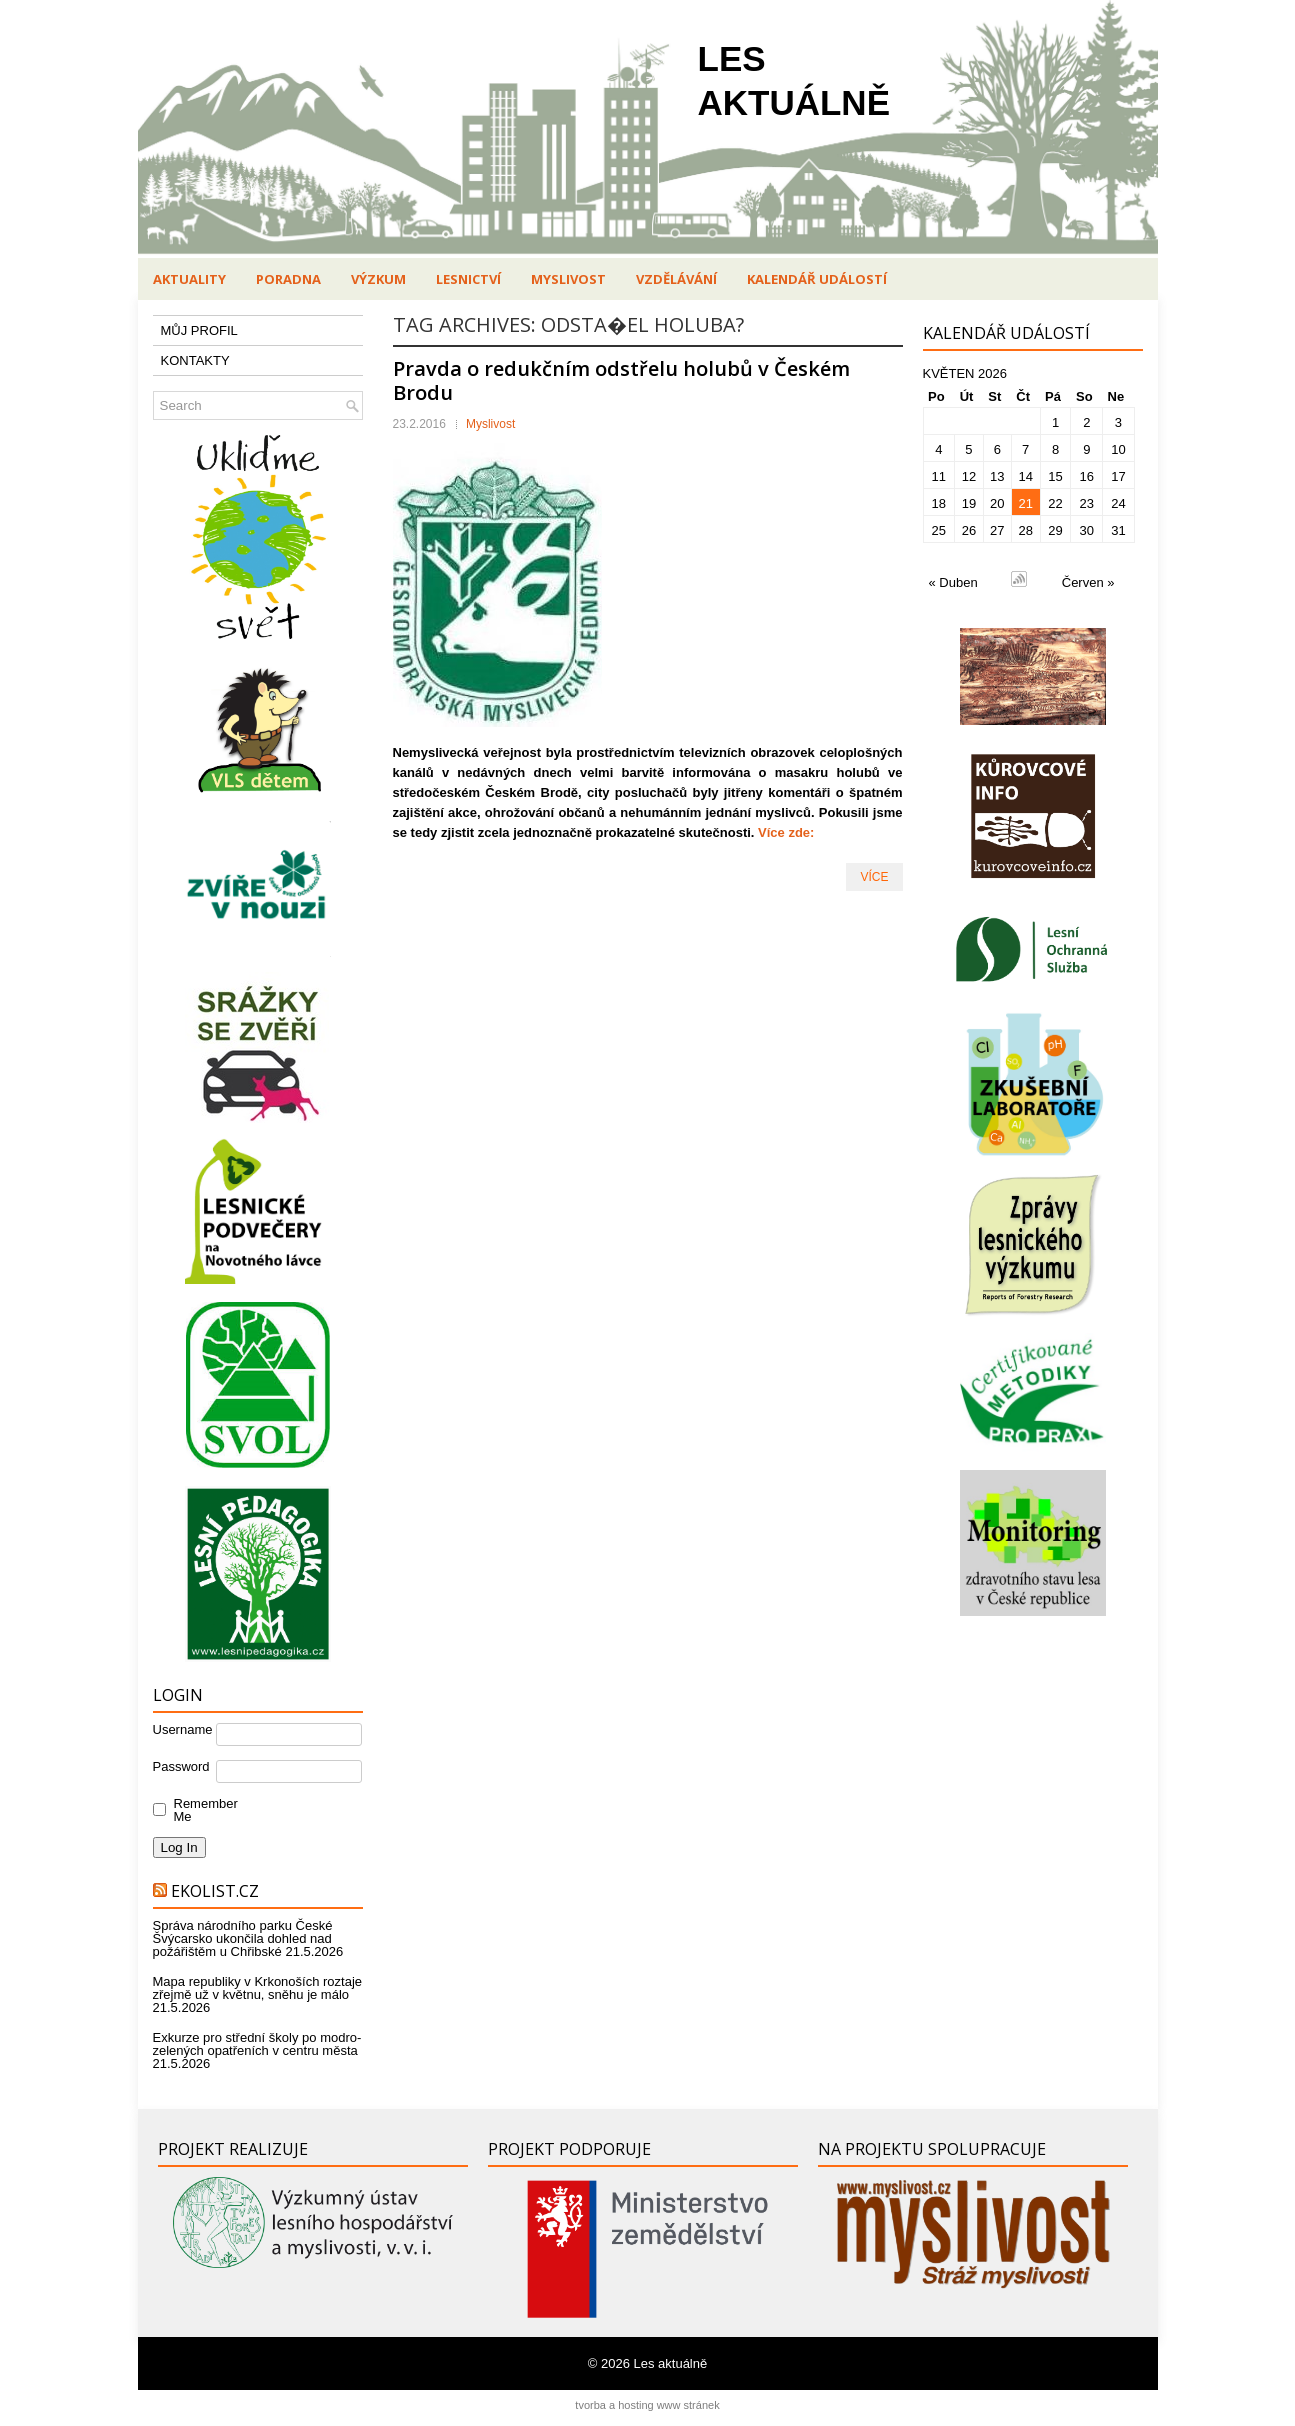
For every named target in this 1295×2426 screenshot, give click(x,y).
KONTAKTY (195, 360)
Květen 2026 (965, 373)
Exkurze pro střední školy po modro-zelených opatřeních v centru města (257, 2044)
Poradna (288, 279)
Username (183, 1729)
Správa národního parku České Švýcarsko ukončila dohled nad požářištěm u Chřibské (243, 1938)
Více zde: (786, 832)
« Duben (953, 582)
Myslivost (568, 279)
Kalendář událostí (817, 279)
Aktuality (189, 279)
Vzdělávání (676, 279)
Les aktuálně (671, 2363)
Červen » (1088, 582)
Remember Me (201, 1810)
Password (181, 1766)
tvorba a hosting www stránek (647, 2405)
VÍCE (874, 877)
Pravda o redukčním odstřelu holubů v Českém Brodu (621, 380)
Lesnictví (468, 279)
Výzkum (378, 279)
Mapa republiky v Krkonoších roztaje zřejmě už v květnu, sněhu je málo (258, 1988)
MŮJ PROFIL (199, 330)
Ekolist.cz (215, 1891)
